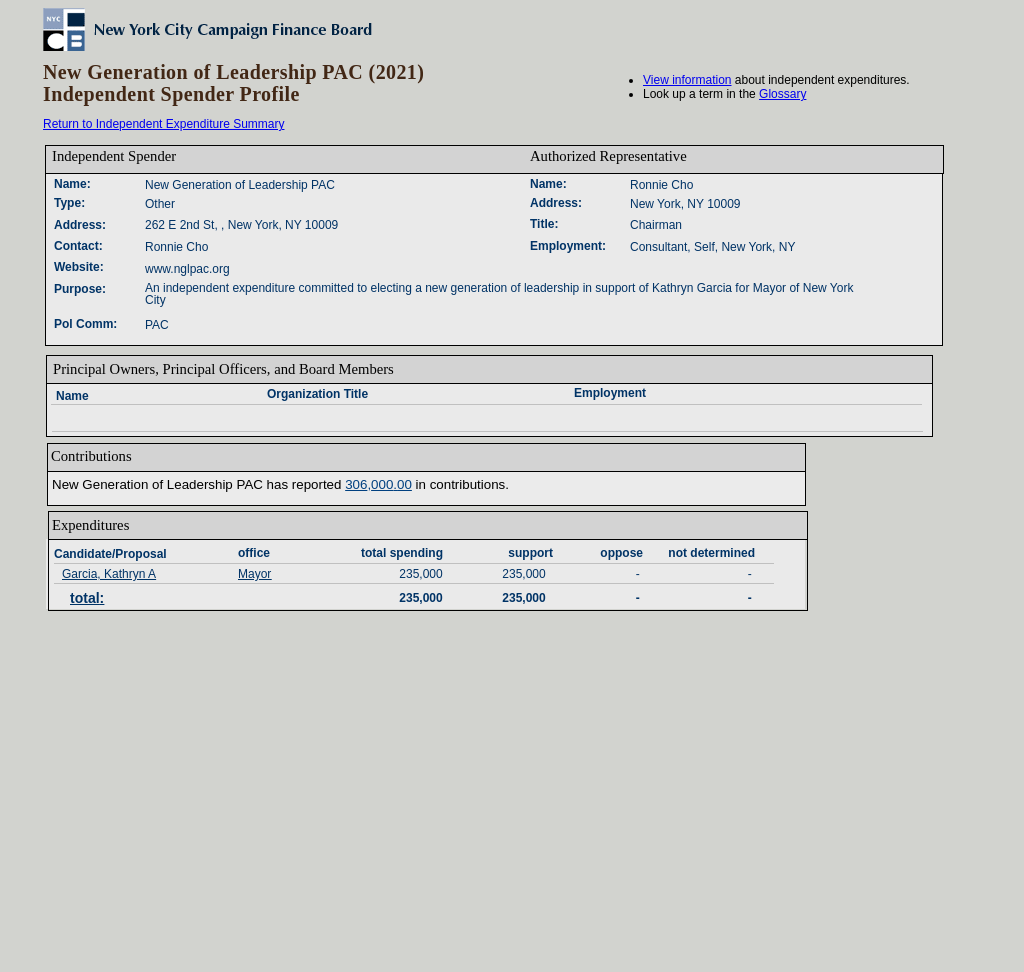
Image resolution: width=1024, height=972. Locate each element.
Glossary (782, 94)
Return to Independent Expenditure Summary (163, 124)
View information (687, 80)
